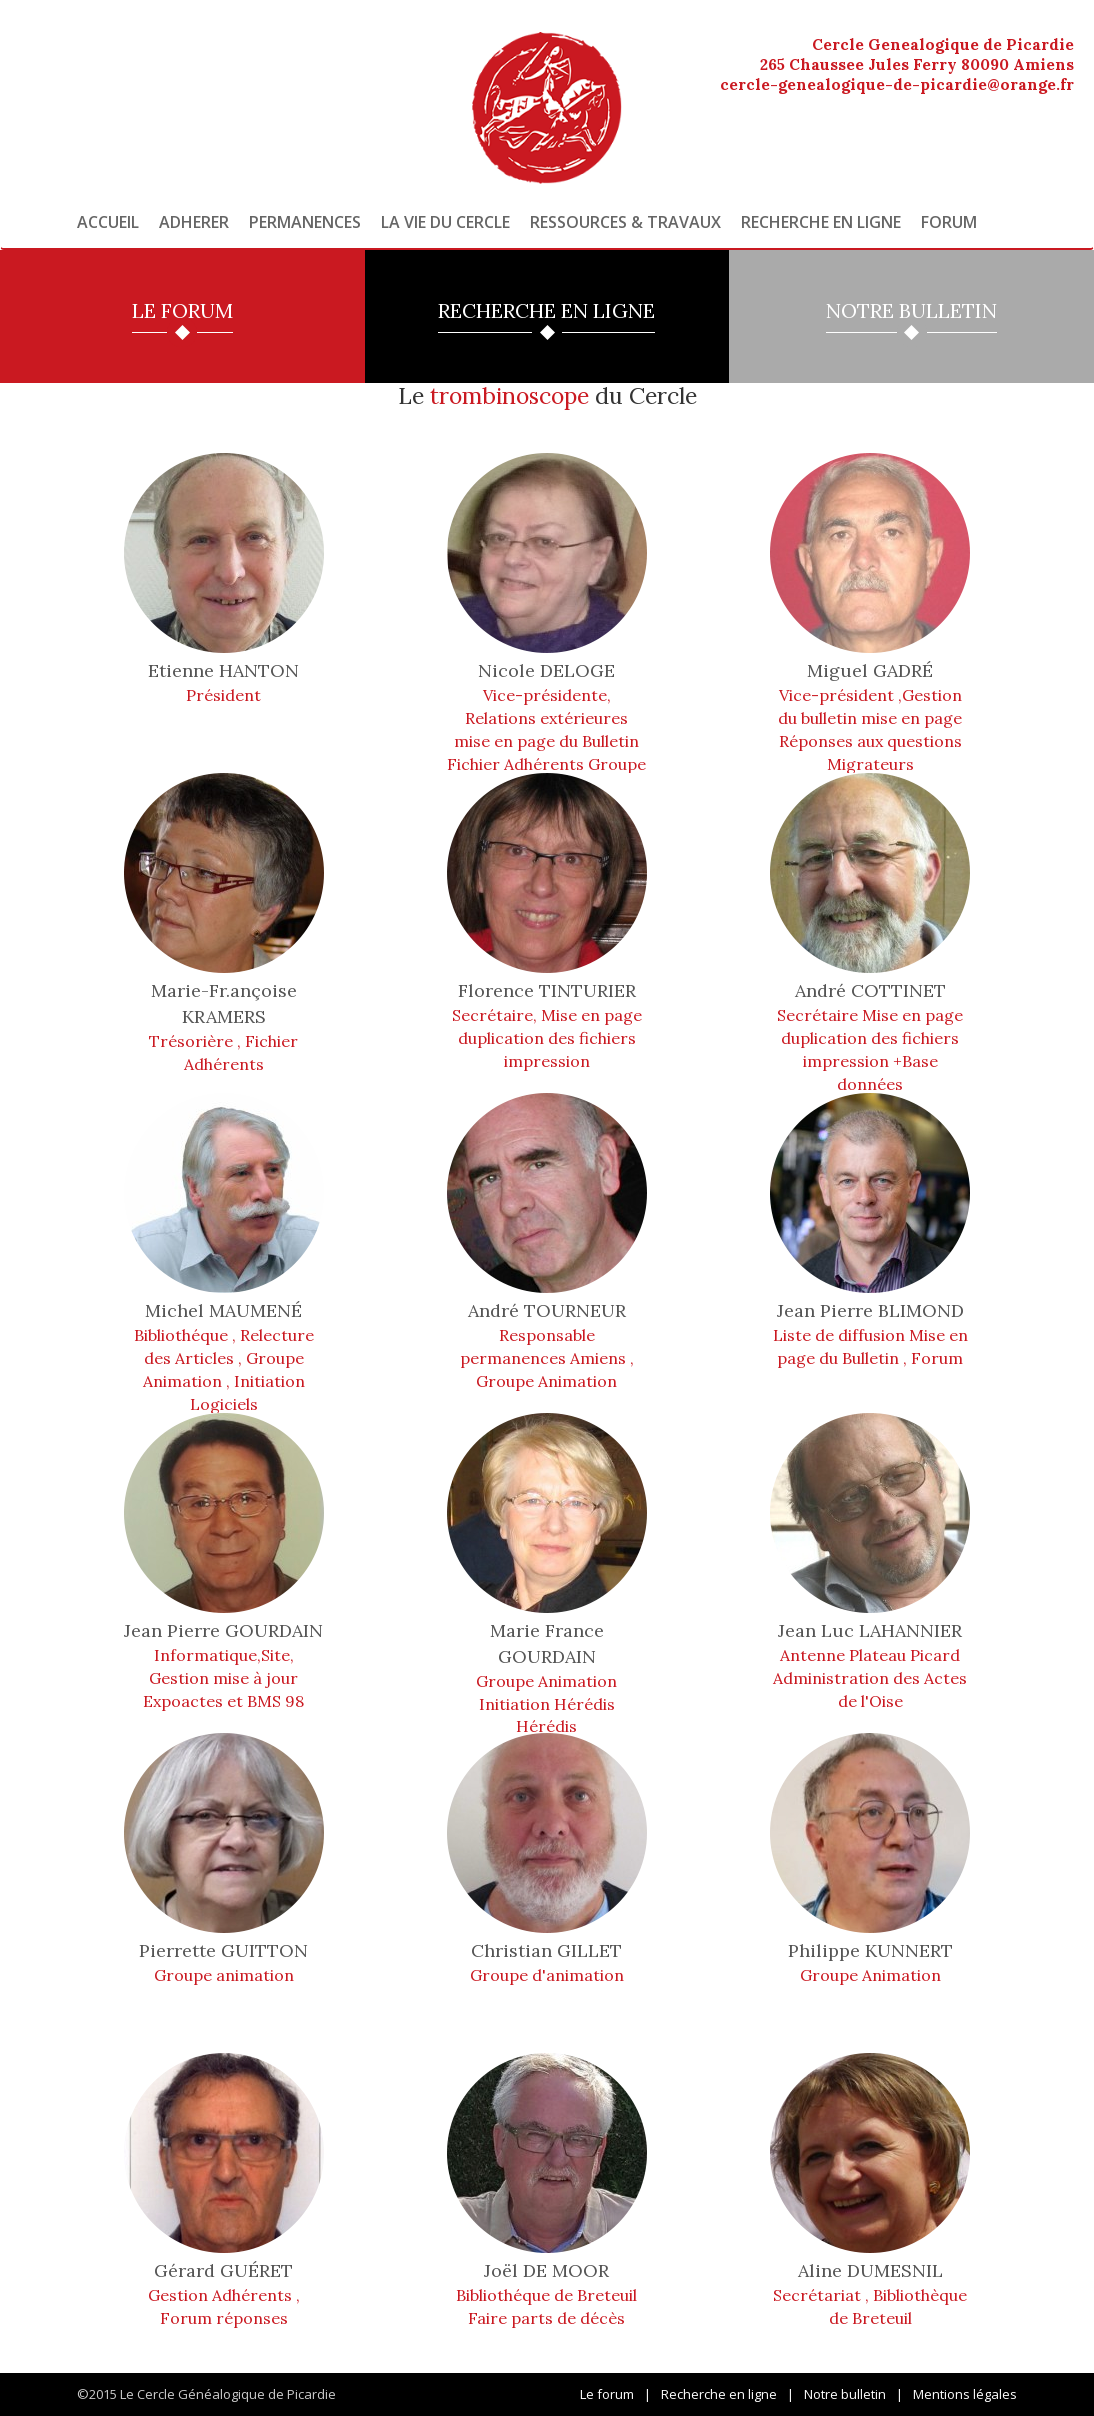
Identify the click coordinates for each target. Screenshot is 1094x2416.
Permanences (305, 222)
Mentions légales (965, 2394)
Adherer (194, 222)
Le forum (607, 2394)
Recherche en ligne (821, 222)
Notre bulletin (845, 2394)
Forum (949, 222)
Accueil (108, 222)
